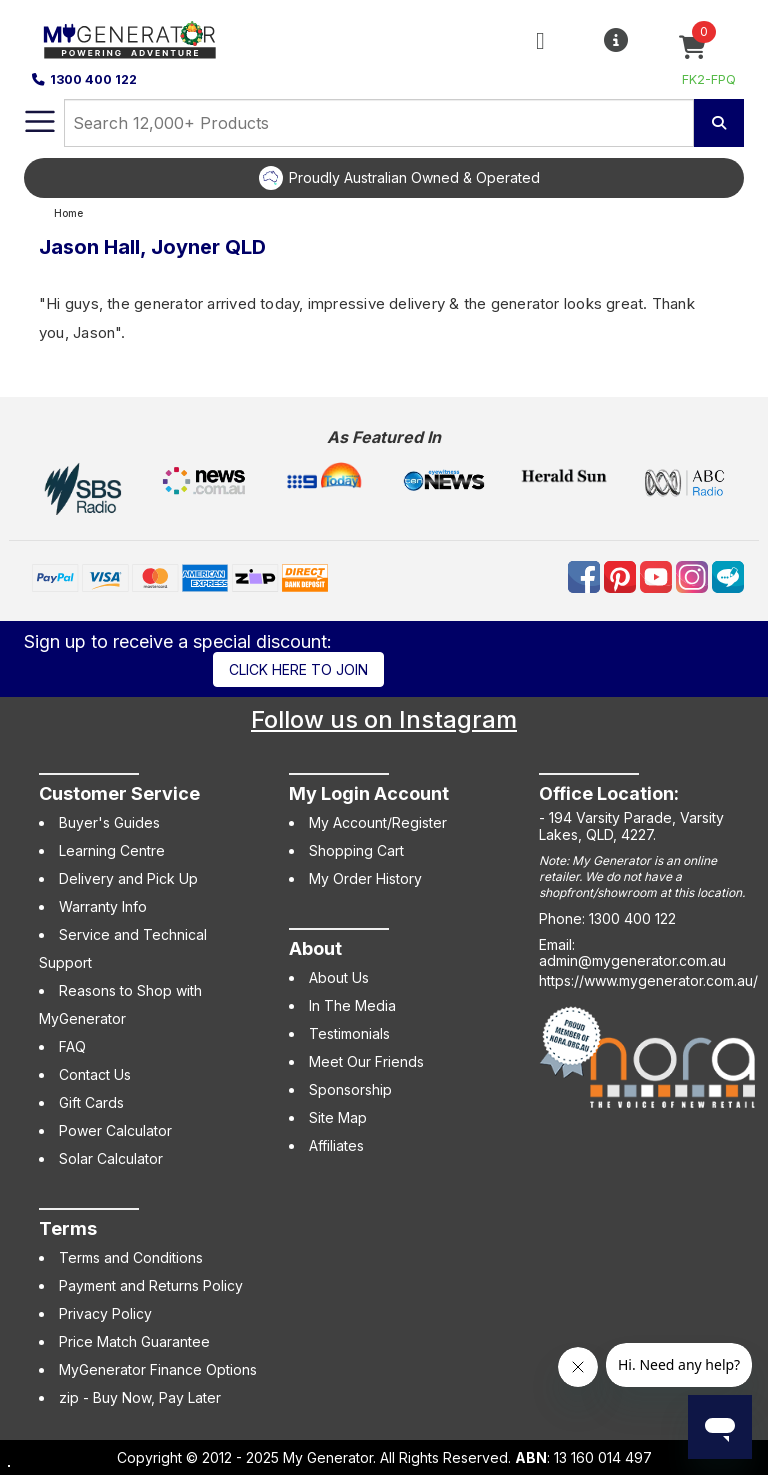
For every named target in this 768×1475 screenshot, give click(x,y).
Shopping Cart (356, 850)
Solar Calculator (111, 1158)
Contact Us (95, 1074)
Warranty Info (103, 906)
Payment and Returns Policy (151, 1285)
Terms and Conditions (131, 1257)
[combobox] (379, 123)
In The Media (352, 1005)
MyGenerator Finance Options (158, 1369)
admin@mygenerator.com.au (632, 960)
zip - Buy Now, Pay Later (140, 1397)
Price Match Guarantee (134, 1341)
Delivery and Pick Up (128, 878)
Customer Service (119, 793)
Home (68, 213)
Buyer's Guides (109, 822)
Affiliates (336, 1145)
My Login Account (369, 793)
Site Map (338, 1117)
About (315, 948)
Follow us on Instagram (384, 719)
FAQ (72, 1046)
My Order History (365, 878)
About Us (339, 977)
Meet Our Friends (366, 1061)
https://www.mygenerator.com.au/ (648, 980)
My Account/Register (378, 822)
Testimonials (349, 1033)
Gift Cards (91, 1102)
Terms (68, 1228)
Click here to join (298, 669)
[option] (399, 178)
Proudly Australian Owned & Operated (414, 177)
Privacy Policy (105, 1313)
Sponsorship (350, 1089)
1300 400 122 (84, 79)
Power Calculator (115, 1130)
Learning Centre (112, 850)
